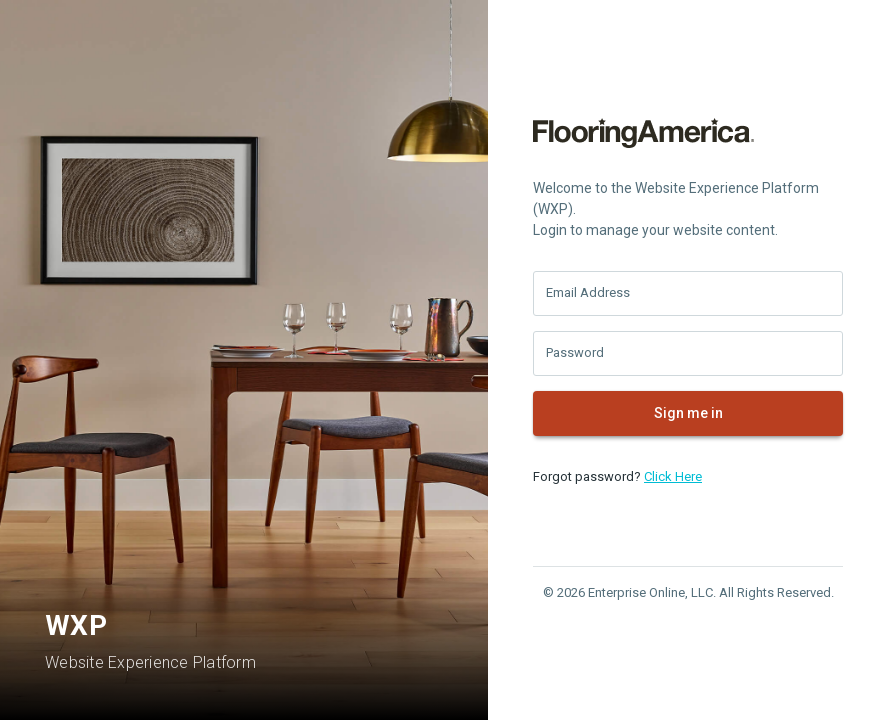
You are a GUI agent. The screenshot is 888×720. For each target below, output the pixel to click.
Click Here (673, 476)
